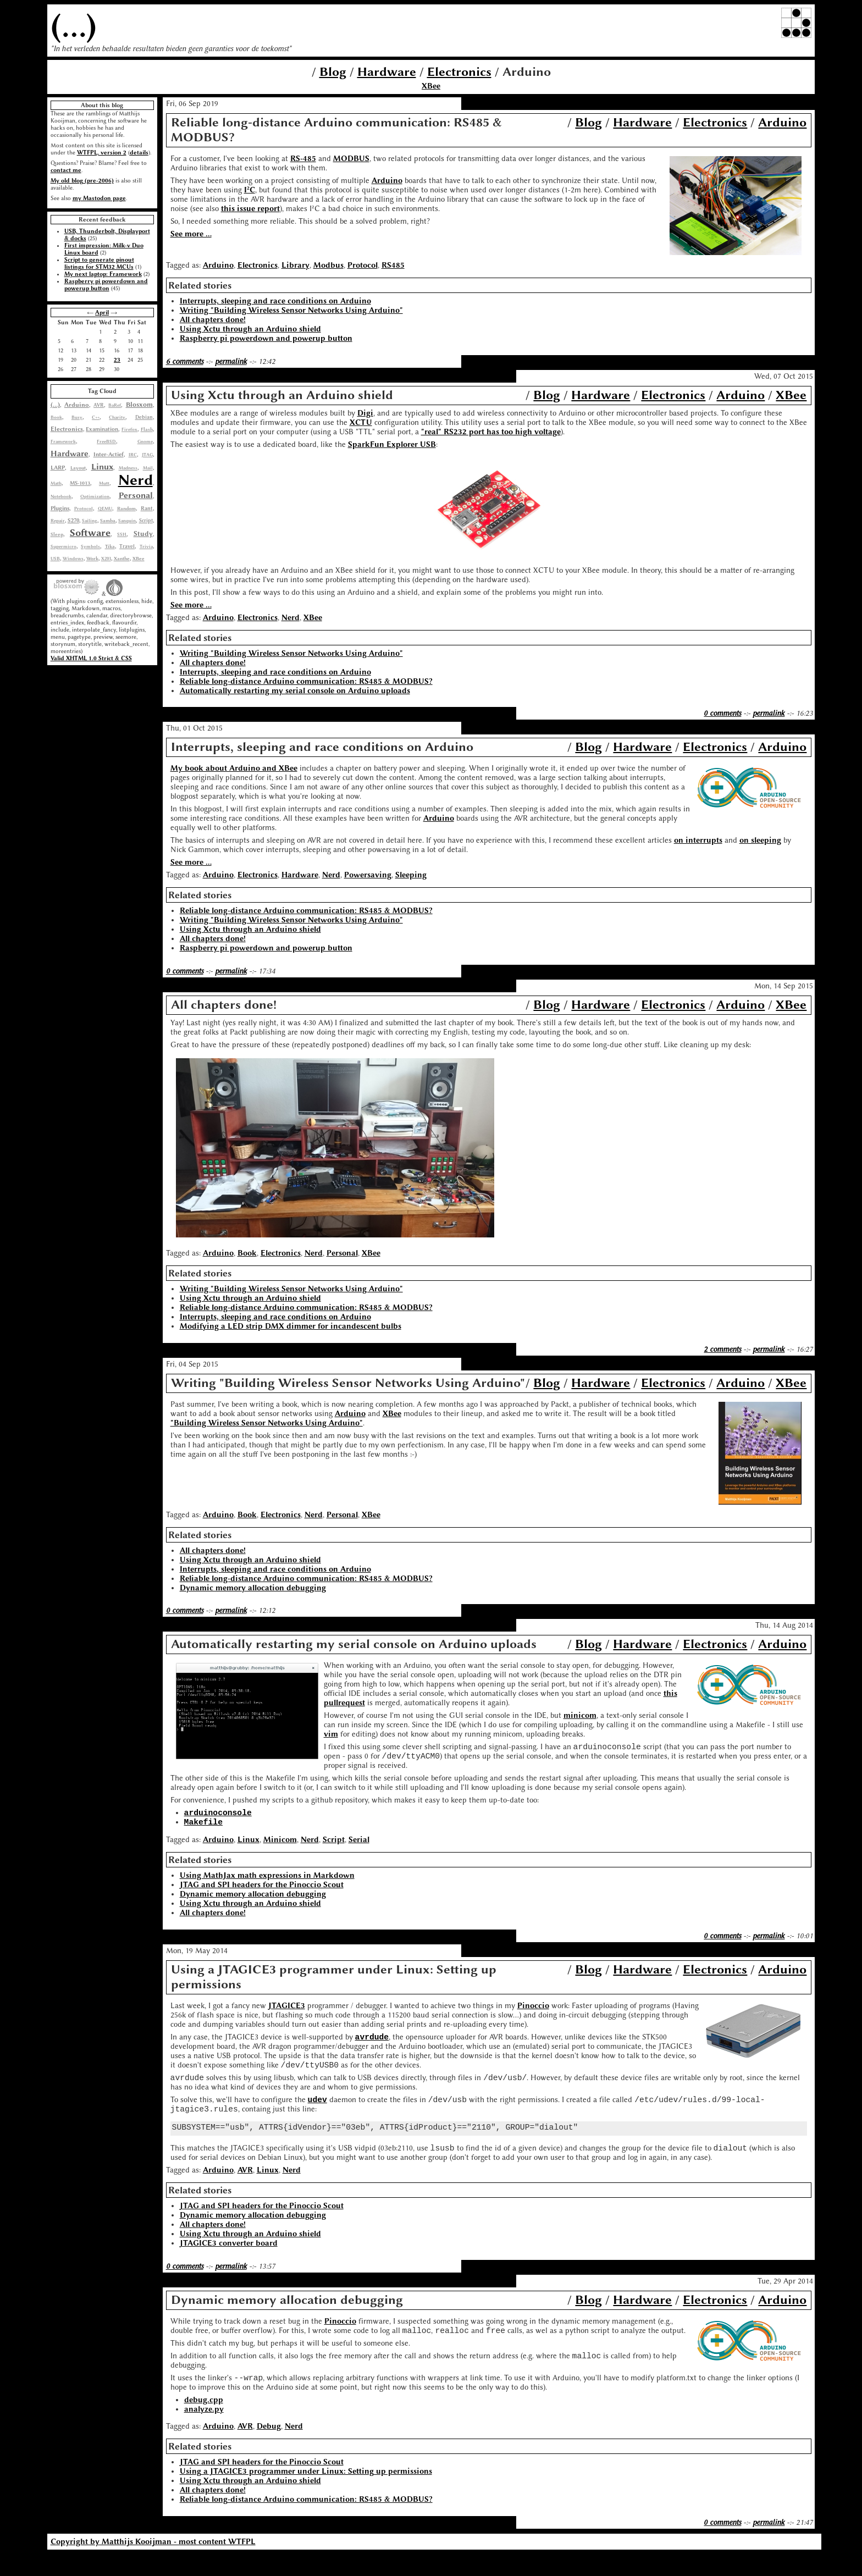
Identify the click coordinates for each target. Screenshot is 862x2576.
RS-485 (303, 158)
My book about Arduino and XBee (233, 768)
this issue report (250, 208)
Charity (117, 417)
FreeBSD (106, 441)
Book (56, 417)
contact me (66, 170)
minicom (579, 1715)
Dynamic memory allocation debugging (253, 1588)
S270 (73, 520)
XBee (431, 86)
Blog (332, 71)
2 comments (722, 1349)
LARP (58, 467)
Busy (76, 417)
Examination (102, 429)
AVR (98, 405)
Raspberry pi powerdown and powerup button (106, 285)
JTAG (147, 454)
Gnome (145, 441)
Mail (148, 468)
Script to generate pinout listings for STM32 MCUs (99, 263)
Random (126, 508)
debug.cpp (203, 2421)
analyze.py (204, 2430)
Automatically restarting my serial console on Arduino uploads (295, 690)
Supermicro (63, 546)
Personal (136, 495)
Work (92, 558)
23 (117, 359)
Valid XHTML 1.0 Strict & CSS (91, 658)
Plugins (60, 508)
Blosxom (139, 404)
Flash (147, 429)
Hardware (386, 71)
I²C (249, 190)
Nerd (135, 480)
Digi (365, 413)
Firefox (129, 429)
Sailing (89, 520)
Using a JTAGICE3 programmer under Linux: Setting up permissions (306, 2493)
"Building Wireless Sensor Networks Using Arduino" (266, 1423)
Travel (127, 546)
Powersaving (367, 875)
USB (55, 558)
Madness (128, 468)
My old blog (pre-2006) (82, 180)
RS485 (393, 265)
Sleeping (411, 875)
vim (331, 1734)
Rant (147, 508)
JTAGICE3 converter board (229, 2260)
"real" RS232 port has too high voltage (491, 431)
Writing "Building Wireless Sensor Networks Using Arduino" (291, 310)
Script (146, 520)
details (139, 152)
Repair (58, 520)
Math (56, 483)
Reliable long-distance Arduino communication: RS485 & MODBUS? (306, 681)
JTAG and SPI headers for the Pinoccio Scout (262, 1891)
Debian (144, 417)
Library (295, 265)
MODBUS (351, 158)
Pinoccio (533, 2012)
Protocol (83, 508)
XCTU (361, 422)
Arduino (76, 404)
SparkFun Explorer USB (392, 444)
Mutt (104, 483)
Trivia (146, 546)
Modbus (328, 265)
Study (143, 534)
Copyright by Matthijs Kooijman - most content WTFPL (153, 2563)
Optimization (94, 496)
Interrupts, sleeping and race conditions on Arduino (275, 301)
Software (90, 532)
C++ (96, 417)
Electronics (459, 71)
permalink (231, 361)
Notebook (61, 496)
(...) (74, 26)
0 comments (722, 713)
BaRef (114, 405)
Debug (269, 2448)
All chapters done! (213, 319)
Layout (78, 468)
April (102, 312)
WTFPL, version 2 (101, 152)
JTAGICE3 (286, 2012)
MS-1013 (80, 483)
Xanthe (122, 558)
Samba (107, 520)
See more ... (191, 234)
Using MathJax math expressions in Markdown (267, 1882)
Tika (110, 546)
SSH (121, 534)
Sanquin (127, 520)
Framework (63, 441)
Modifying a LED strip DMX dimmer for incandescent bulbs (290, 1326)
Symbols (90, 546)
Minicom (280, 1846)
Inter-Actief (108, 454)
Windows (73, 558)
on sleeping (760, 840)
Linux (102, 467)
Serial (359, 1846)
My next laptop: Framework (103, 274)
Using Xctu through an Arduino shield (250, 329)
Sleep (57, 534)
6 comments (184, 361)
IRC (133, 454)
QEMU (105, 508)
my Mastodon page (99, 198)
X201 (106, 558)
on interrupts (698, 840)
